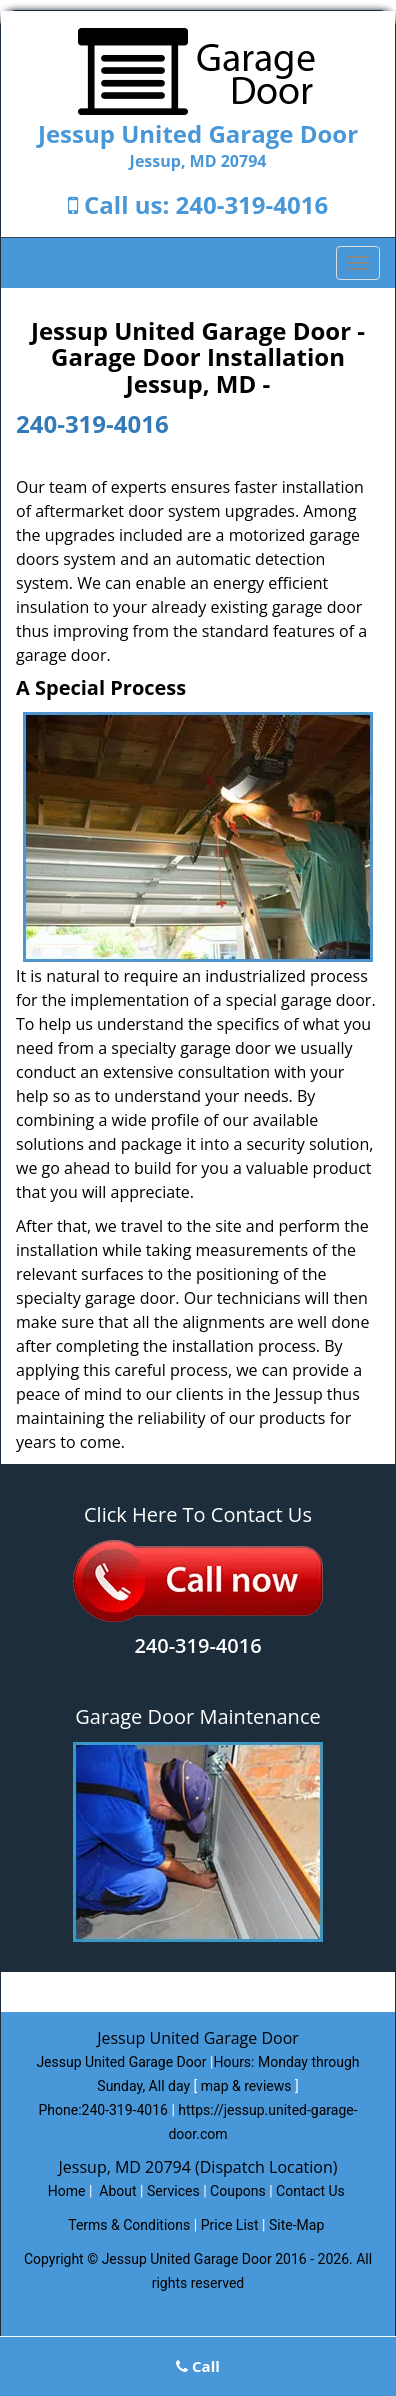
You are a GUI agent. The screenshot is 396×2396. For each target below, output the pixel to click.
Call (198, 2366)
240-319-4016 (252, 204)
